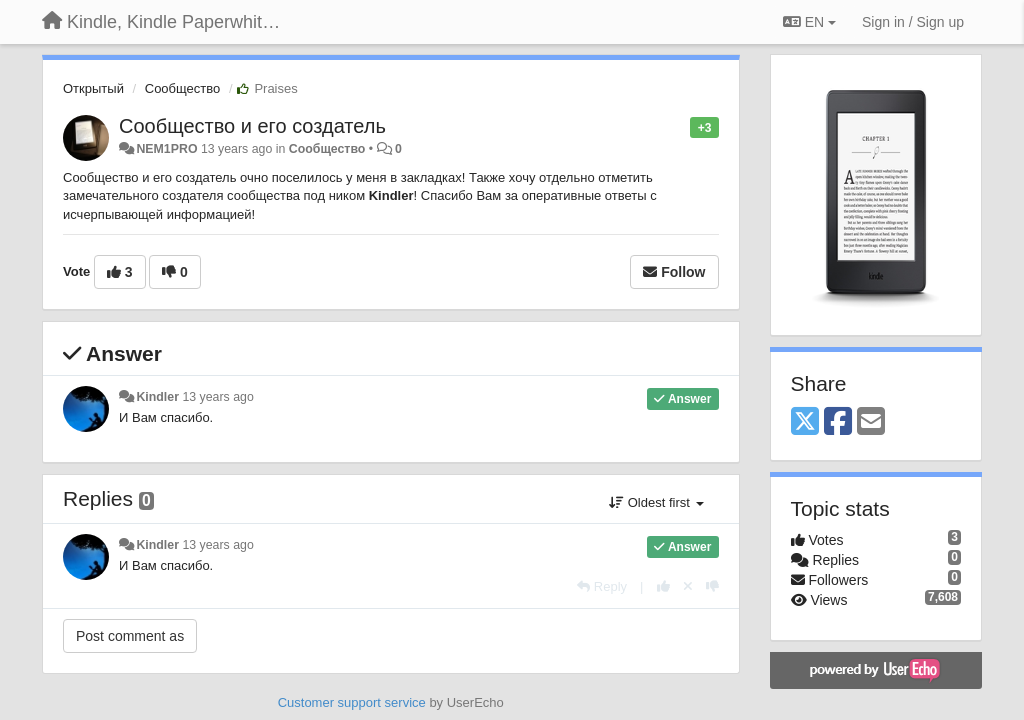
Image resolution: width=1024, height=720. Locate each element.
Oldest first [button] (656, 502)
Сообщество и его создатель (252, 126)
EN (809, 22)
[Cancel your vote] (688, 586)
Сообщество (183, 88)
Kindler (157, 397)
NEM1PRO (166, 149)
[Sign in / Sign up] (913, 22)
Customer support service (352, 702)
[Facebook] (838, 422)
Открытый (93, 88)
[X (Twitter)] (805, 422)
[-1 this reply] (712, 586)
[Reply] (602, 586)
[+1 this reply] (663, 586)
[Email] (871, 422)
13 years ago (217, 397)
